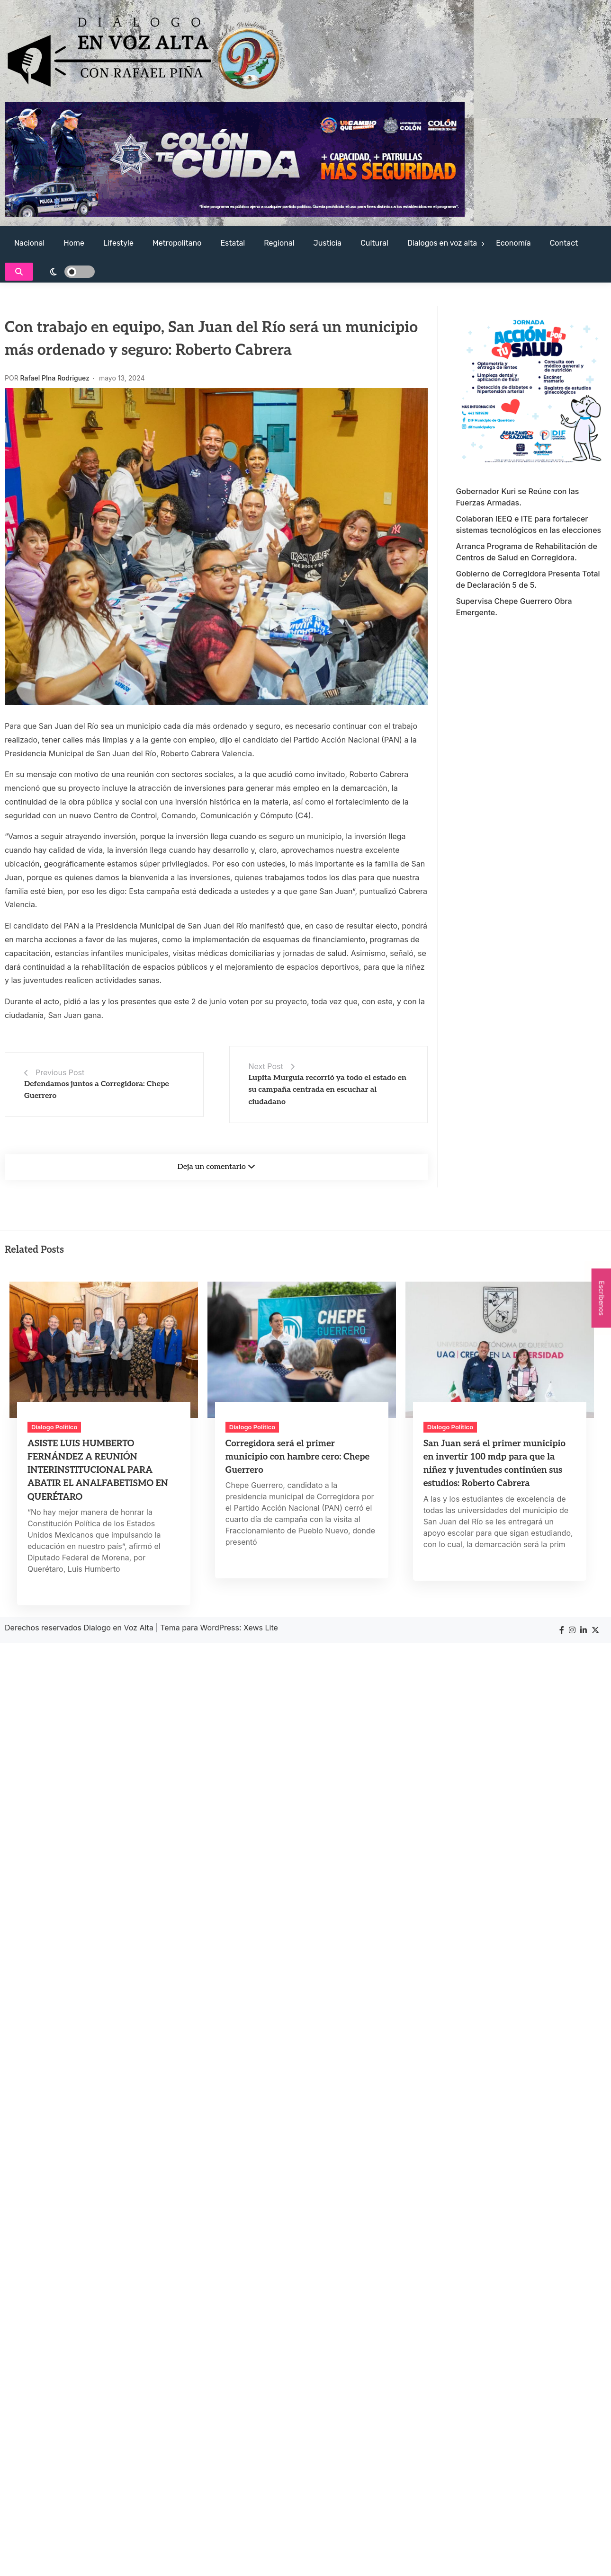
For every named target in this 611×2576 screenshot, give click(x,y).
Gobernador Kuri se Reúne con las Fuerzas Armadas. (517, 497)
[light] (66, 272)
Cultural (374, 243)
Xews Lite (260, 1627)
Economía (513, 243)
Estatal (232, 243)
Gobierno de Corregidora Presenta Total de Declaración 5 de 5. (528, 579)
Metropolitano (177, 243)
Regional (279, 243)
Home (73, 243)
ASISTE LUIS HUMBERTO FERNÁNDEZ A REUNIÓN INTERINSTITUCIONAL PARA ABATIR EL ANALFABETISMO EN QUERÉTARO (97, 1470)
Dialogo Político (54, 1427)
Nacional (29, 243)
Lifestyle (118, 243)
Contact (564, 243)
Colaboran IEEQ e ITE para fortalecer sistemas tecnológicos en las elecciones (529, 524)
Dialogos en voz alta (442, 243)
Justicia (328, 243)
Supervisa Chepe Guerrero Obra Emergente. (514, 606)
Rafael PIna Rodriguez (55, 378)
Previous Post (60, 1072)
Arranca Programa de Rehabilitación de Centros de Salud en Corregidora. (526, 551)
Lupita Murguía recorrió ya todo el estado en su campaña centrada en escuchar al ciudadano (328, 1090)
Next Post (266, 1066)
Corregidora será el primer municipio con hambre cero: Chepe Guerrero (297, 1457)
